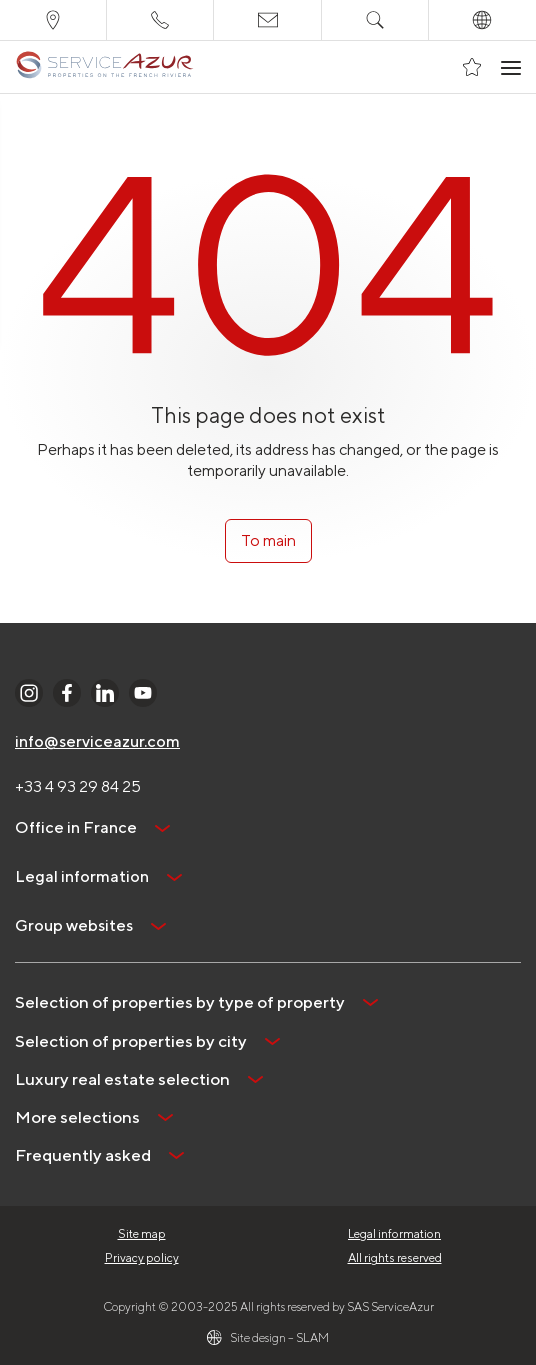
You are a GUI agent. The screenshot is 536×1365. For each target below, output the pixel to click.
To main (268, 540)
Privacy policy (142, 1257)
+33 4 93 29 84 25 (78, 786)
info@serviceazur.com (97, 741)
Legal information (394, 1233)
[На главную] (104, 67)
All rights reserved (395, 1257)
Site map (142, 1233)
